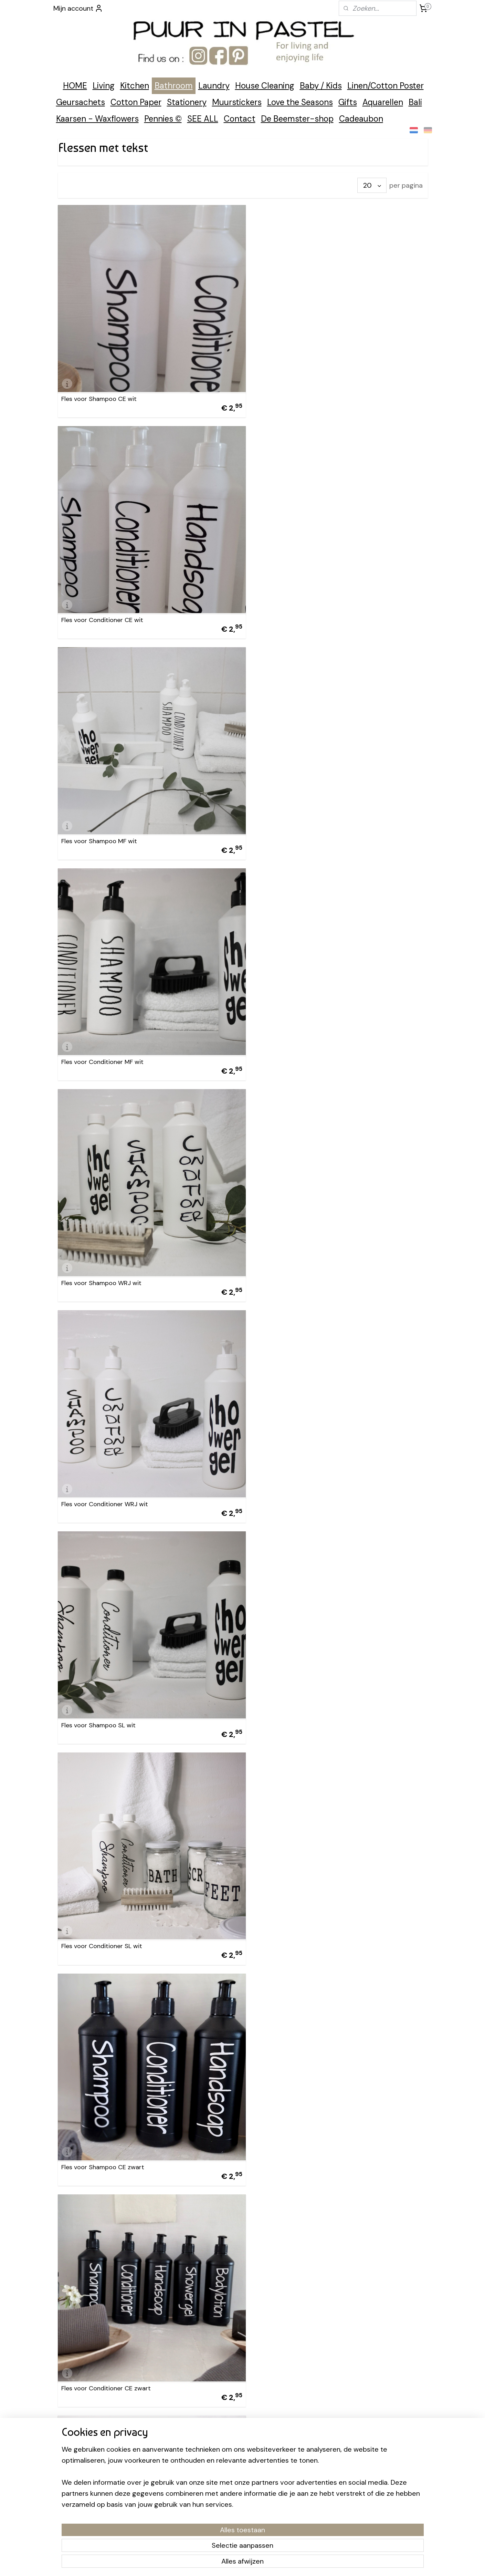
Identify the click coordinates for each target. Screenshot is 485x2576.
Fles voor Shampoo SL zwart (102, 1886)
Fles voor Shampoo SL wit (98, 1032)
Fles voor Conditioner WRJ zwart (297, 1672)
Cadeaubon (361, 118)
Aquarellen (382, 102)
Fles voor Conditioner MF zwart (295, 1459)
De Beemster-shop (297, 118)
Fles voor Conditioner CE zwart (295, 1245)
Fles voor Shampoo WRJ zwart (105, 1672)
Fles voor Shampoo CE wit (98, 391)
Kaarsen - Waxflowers (97, 118)
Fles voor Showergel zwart (288, 2100)
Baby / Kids (321, 85)
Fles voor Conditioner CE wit (291, 391)
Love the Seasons (300, 102)
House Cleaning (264, 85)
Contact (239, 118)
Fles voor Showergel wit (95, 2100)
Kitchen (134, 85)
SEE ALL (202, 118)
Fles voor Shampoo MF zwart (102, 1459)
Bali (415, 102)
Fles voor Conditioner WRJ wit (293, 818)
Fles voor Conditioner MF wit (291, 605)
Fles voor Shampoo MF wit (99, 605)
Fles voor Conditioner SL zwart (294, 1886)
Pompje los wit (82, 2313)
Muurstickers (237, 102)
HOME (75, 85)
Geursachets (80, 102)
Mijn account (78, 8)
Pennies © (163, 118)
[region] (197, 2528)
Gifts (347, 102)
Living (104, 85)
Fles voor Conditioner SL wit (290, 1032)
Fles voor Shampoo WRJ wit (101, 818)
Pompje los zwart (274, 2313)
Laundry (214, 85)
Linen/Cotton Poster (385, 85)
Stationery (187, 102)
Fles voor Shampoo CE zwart (102, 1245)
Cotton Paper (135, 102)
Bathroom (174, 85)
